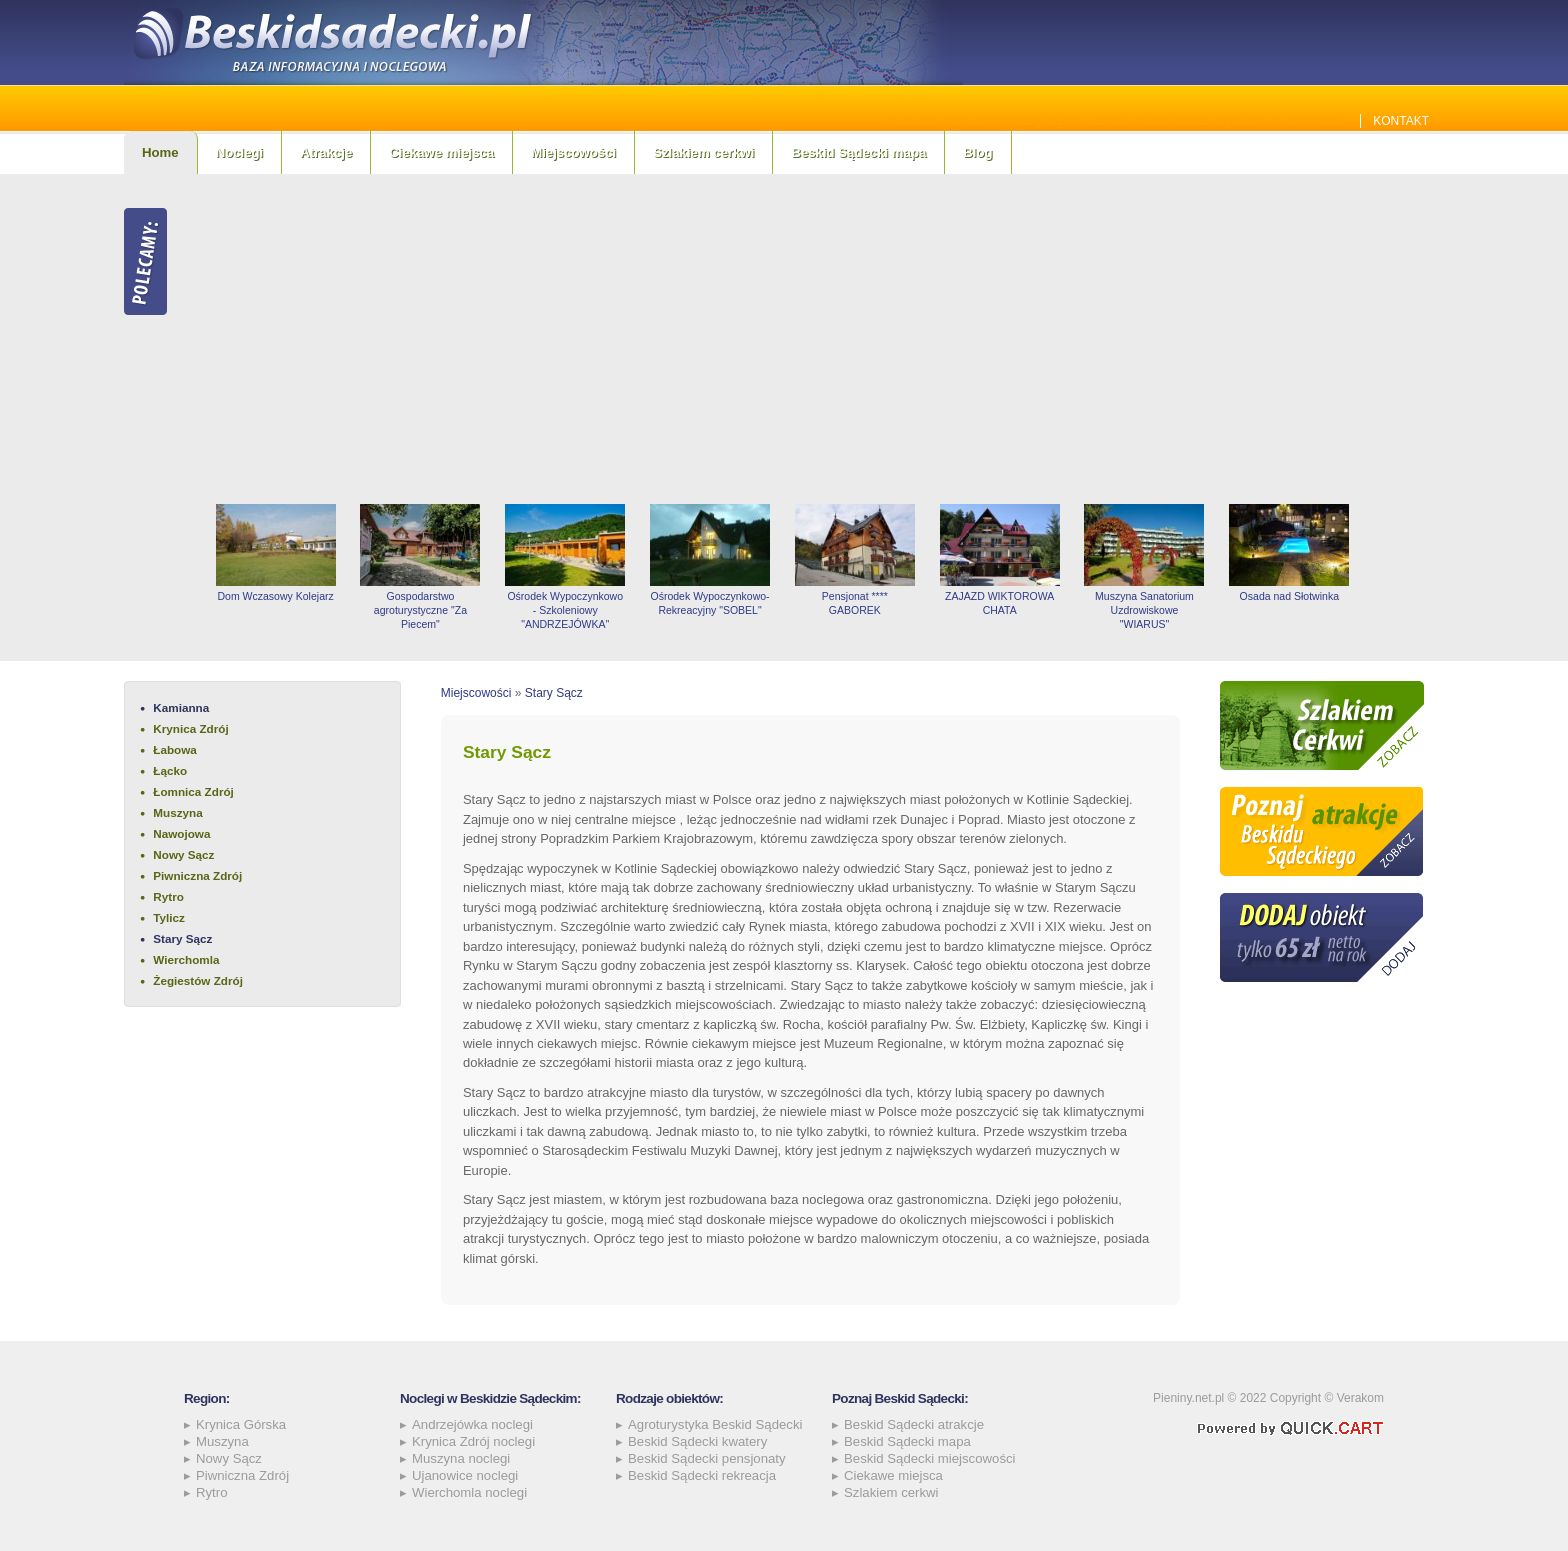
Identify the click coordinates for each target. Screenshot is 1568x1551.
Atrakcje (326, 152)
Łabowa (175, 749)
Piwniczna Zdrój (197, 875)
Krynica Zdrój (190, 728)
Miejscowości (573, 152)
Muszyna (177, 812)
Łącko (170, 770)
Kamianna (181, 707)
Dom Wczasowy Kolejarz (275, 596)
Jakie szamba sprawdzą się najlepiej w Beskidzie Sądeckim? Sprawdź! (1116, 121)
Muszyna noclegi (461, 1458)
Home (160, 152)
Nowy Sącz (183, 854)
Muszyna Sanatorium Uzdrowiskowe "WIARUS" (1144, 610)
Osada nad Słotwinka (1289, 596)
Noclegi (240, 152)
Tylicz (169, 917)
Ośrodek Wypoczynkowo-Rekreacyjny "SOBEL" (709, 603)
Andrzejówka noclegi (472, 1424)
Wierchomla (186, 959)
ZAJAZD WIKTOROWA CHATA (999, 603)
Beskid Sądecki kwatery (697, 1441)
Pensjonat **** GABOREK (855, 603)
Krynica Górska (241, 1424)
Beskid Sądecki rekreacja (702, 1475)
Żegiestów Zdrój (198, 980)
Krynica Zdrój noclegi (473, 1441)
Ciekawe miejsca (441, 152)
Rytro (168, 896)
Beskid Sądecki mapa (858, 152)
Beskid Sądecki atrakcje (914, 1424)
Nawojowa (181, 833)
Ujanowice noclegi (465, 1475)
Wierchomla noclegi (469, 1492)
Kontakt (1401, 121)
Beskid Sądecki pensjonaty (707, 1458)
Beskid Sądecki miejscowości (930, 1458)
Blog (977, 152)
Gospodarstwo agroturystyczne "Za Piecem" (420, 610)
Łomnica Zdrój (193, 791)
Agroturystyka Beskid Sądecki (715, 1424)
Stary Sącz (182, 938)
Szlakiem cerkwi (703, 152)
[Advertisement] (824, 339)
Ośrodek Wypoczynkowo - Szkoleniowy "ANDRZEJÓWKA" (565, 610)
